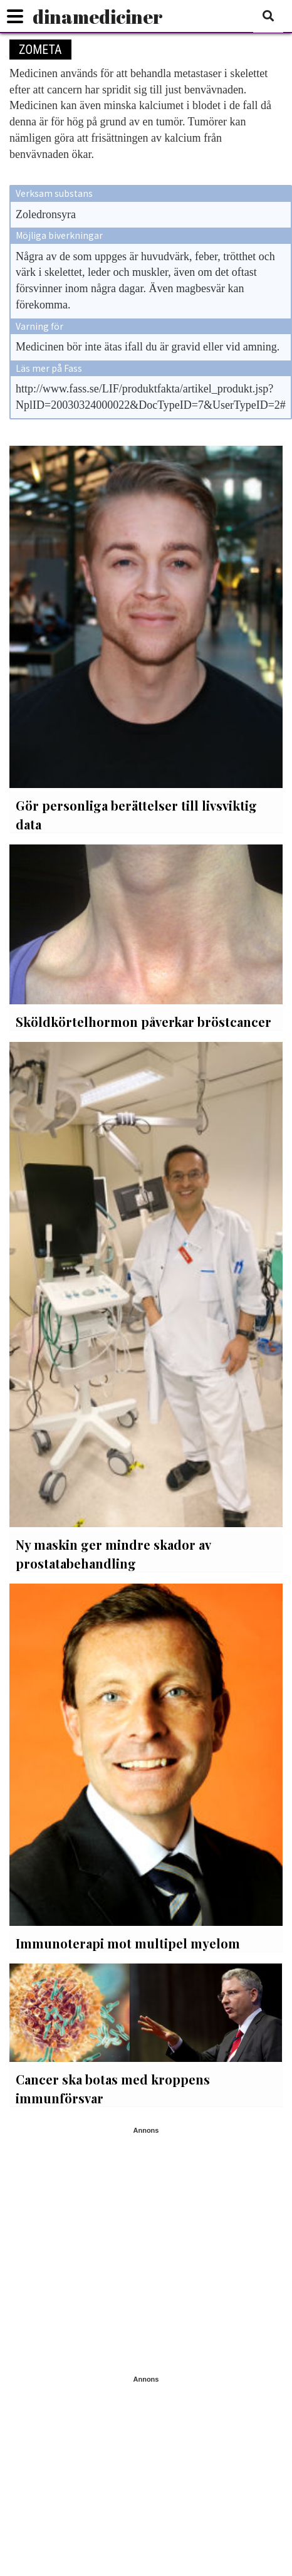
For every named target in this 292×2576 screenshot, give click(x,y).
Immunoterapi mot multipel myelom (128, 1943)
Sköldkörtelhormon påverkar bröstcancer (143, 1021)
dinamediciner (98, 16)
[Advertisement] (117, 2251)
